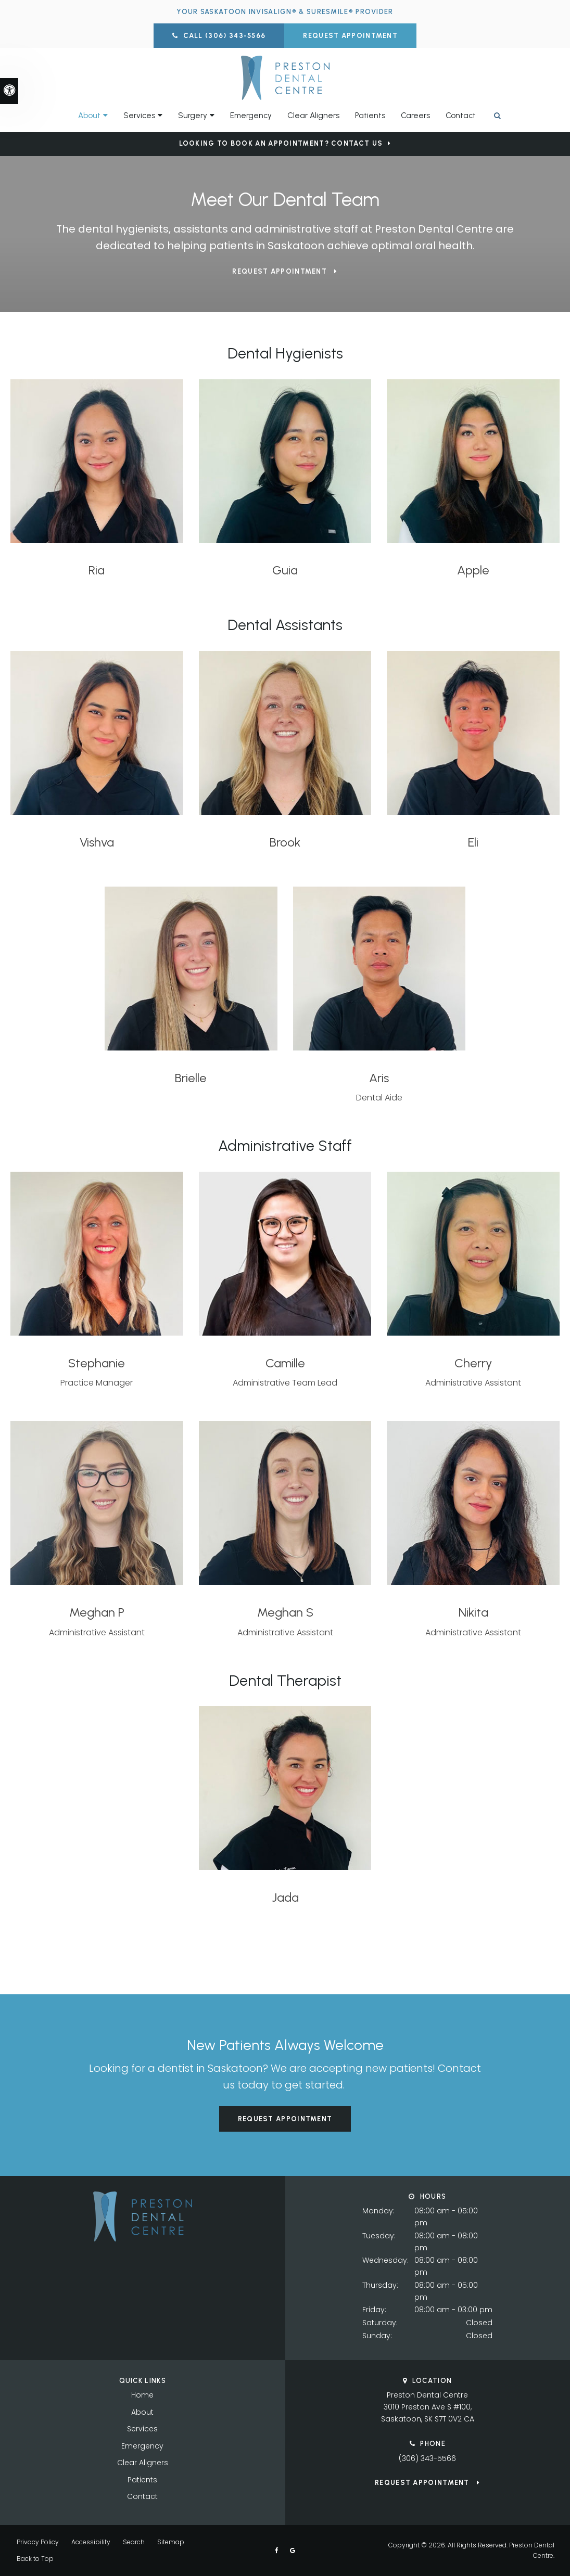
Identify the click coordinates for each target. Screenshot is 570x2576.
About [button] (89, 115)
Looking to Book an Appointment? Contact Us (281, 143)
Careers (415, 115)
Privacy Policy (38, 2541)
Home (142, 2395)
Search (134, 2541)
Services (142, 2429)
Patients (370, 115)
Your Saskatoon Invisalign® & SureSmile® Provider (284, 12)
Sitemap (170, 2541)
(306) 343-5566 (427, 2458)
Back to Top (35, 2558)
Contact (461, 115)
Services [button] (139, 115)
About (142, 2412)
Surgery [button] (192, 115)
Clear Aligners (313, 115)
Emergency (251, 115)
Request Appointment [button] (350, 36)
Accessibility (90, 2541)
